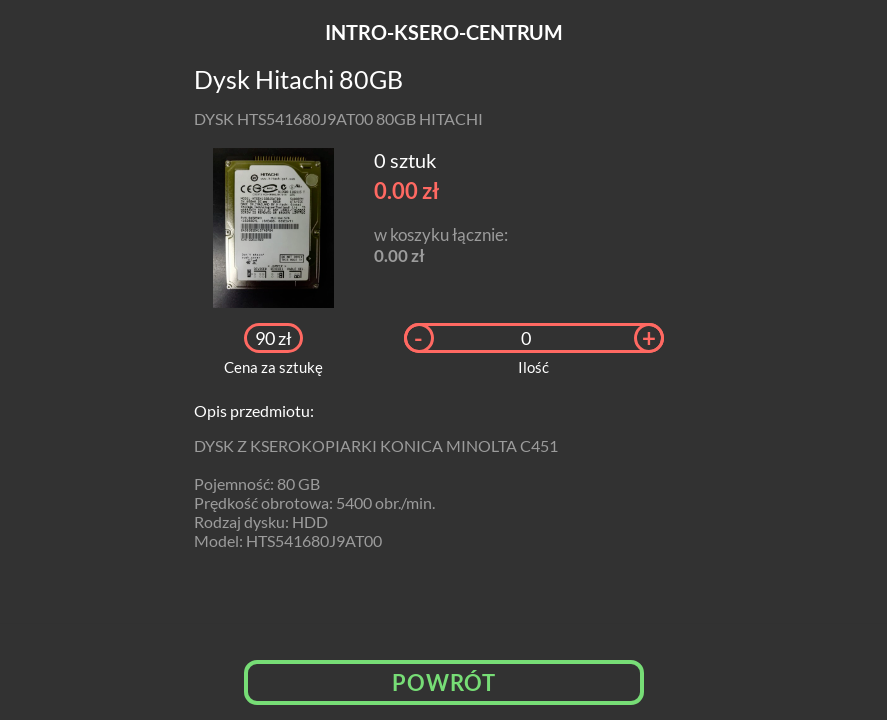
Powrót (444, 682)
